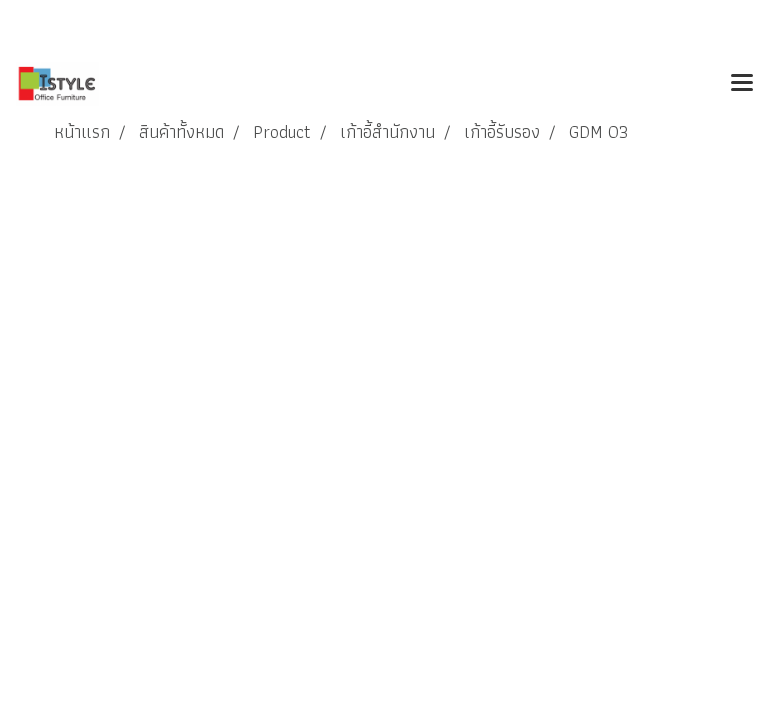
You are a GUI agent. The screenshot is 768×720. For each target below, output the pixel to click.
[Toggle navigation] (742, 84)
